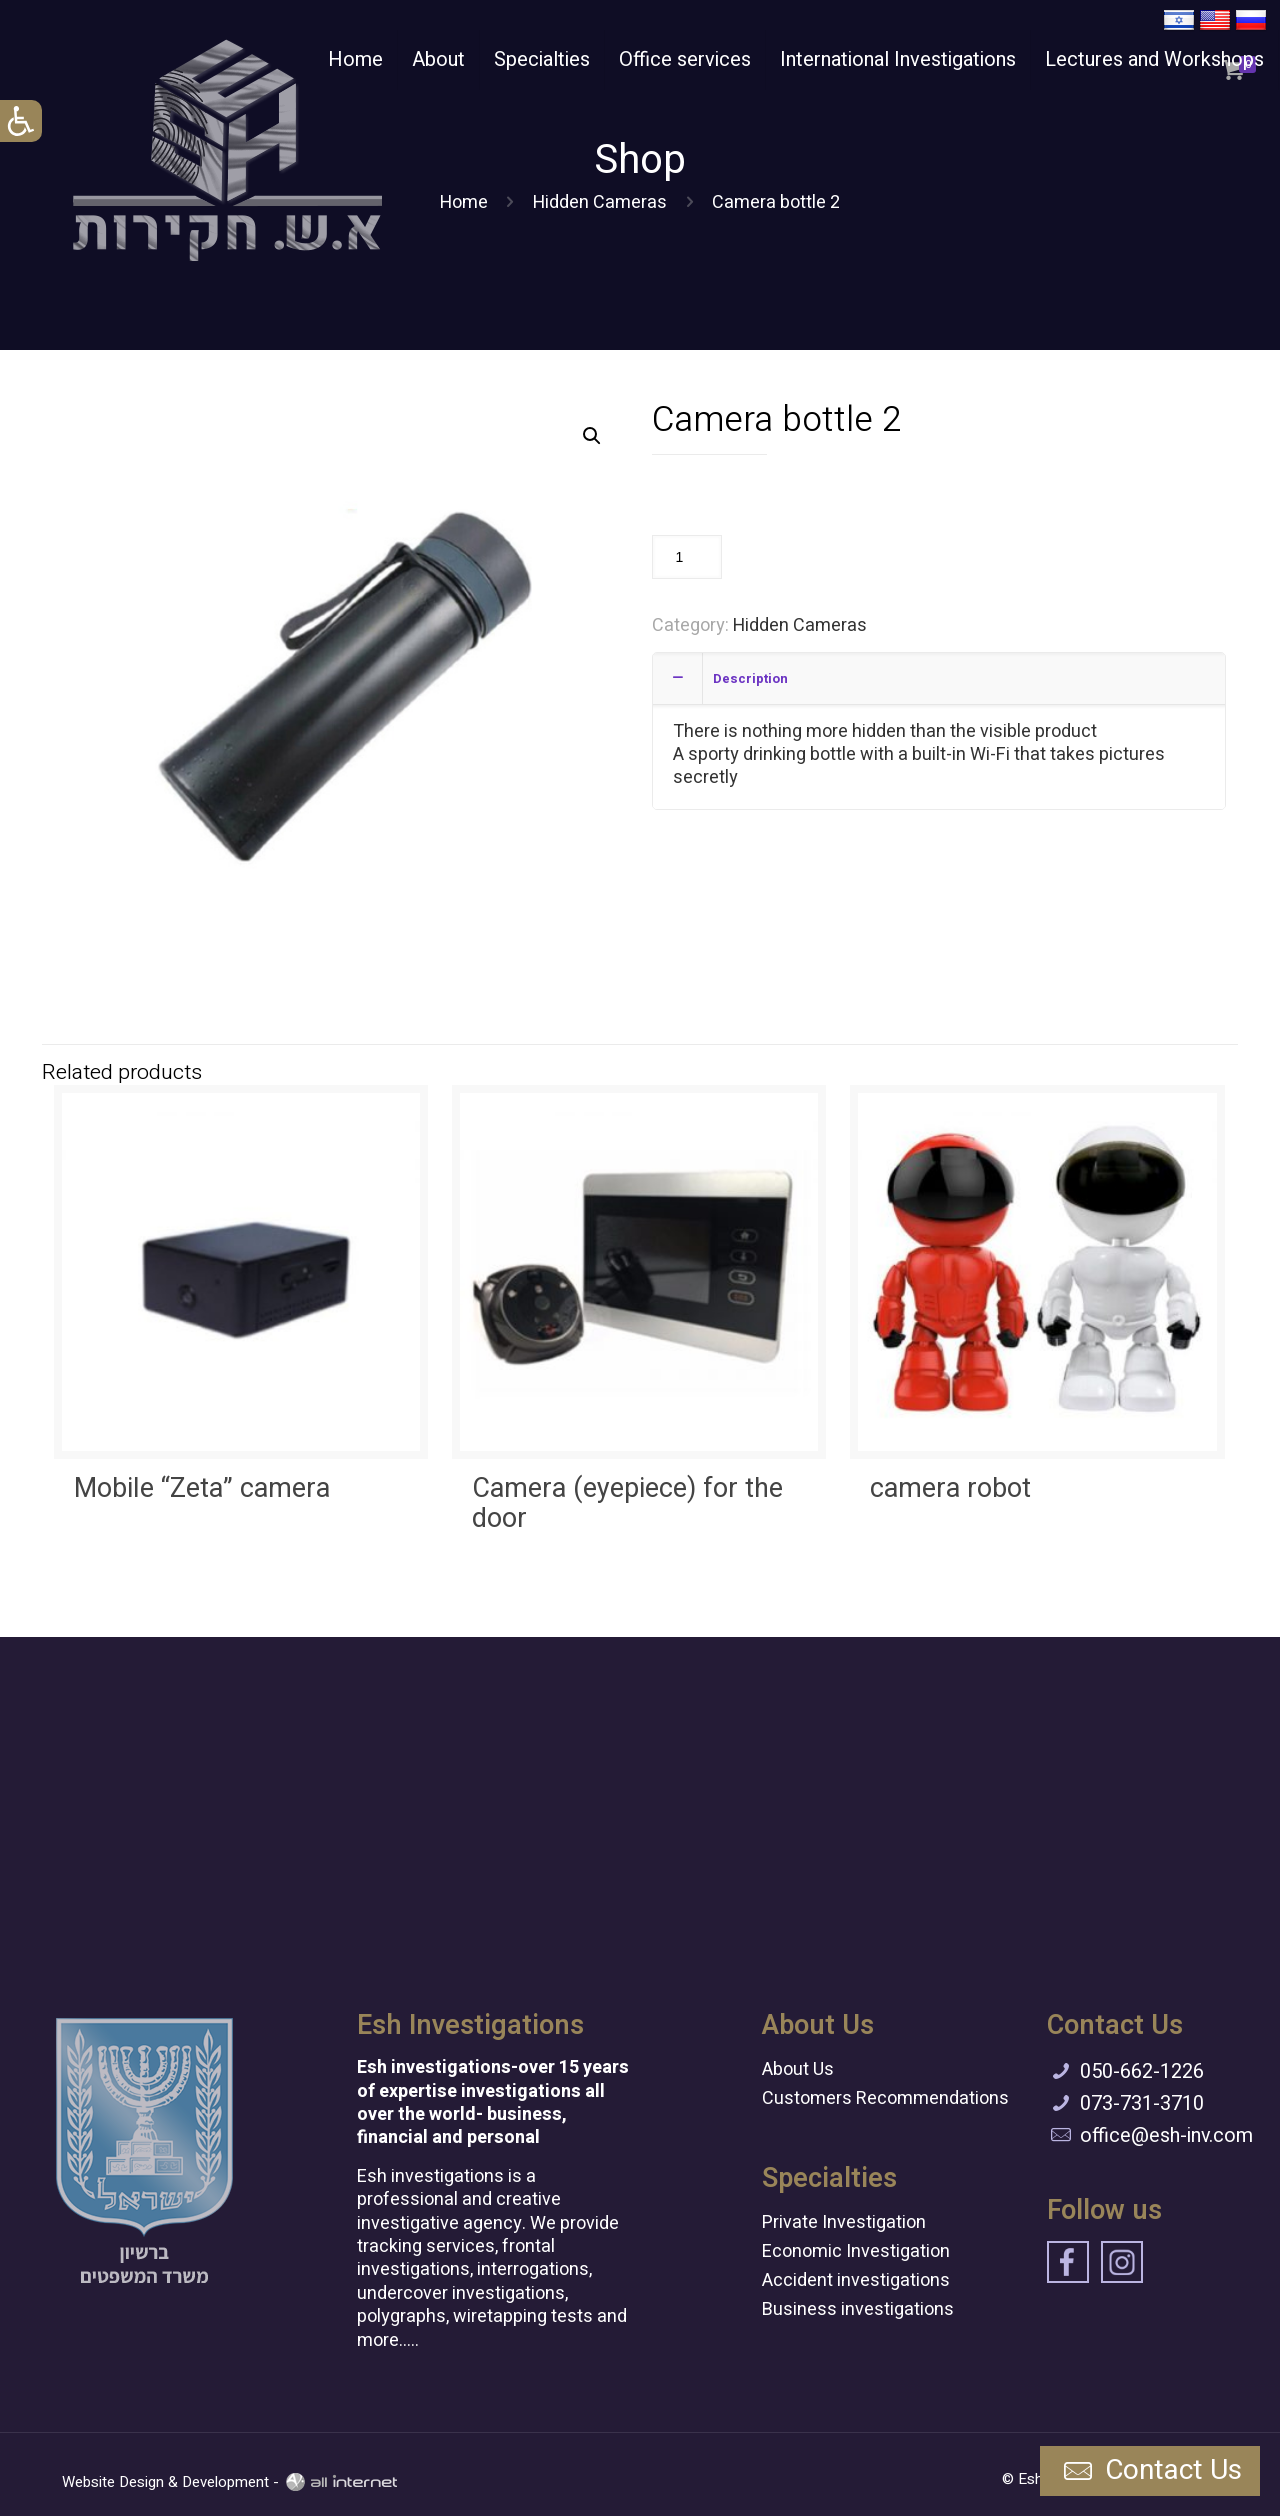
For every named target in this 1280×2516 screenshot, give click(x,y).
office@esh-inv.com (1166, 2135)
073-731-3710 (1142, 2103)
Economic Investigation (856, 2251)
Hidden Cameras (600, 202)
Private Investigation (844, 2222)
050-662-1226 (1142, 2071)
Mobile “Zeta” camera (202, 1488)
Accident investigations (856, 2280)
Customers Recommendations (885, 2098)
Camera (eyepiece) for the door (627, 1503)
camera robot (950, 1488)
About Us (798, 2069)
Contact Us (1149, 2471)
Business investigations (858, 2309)
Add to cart (789, 556)
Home (464, 202)
